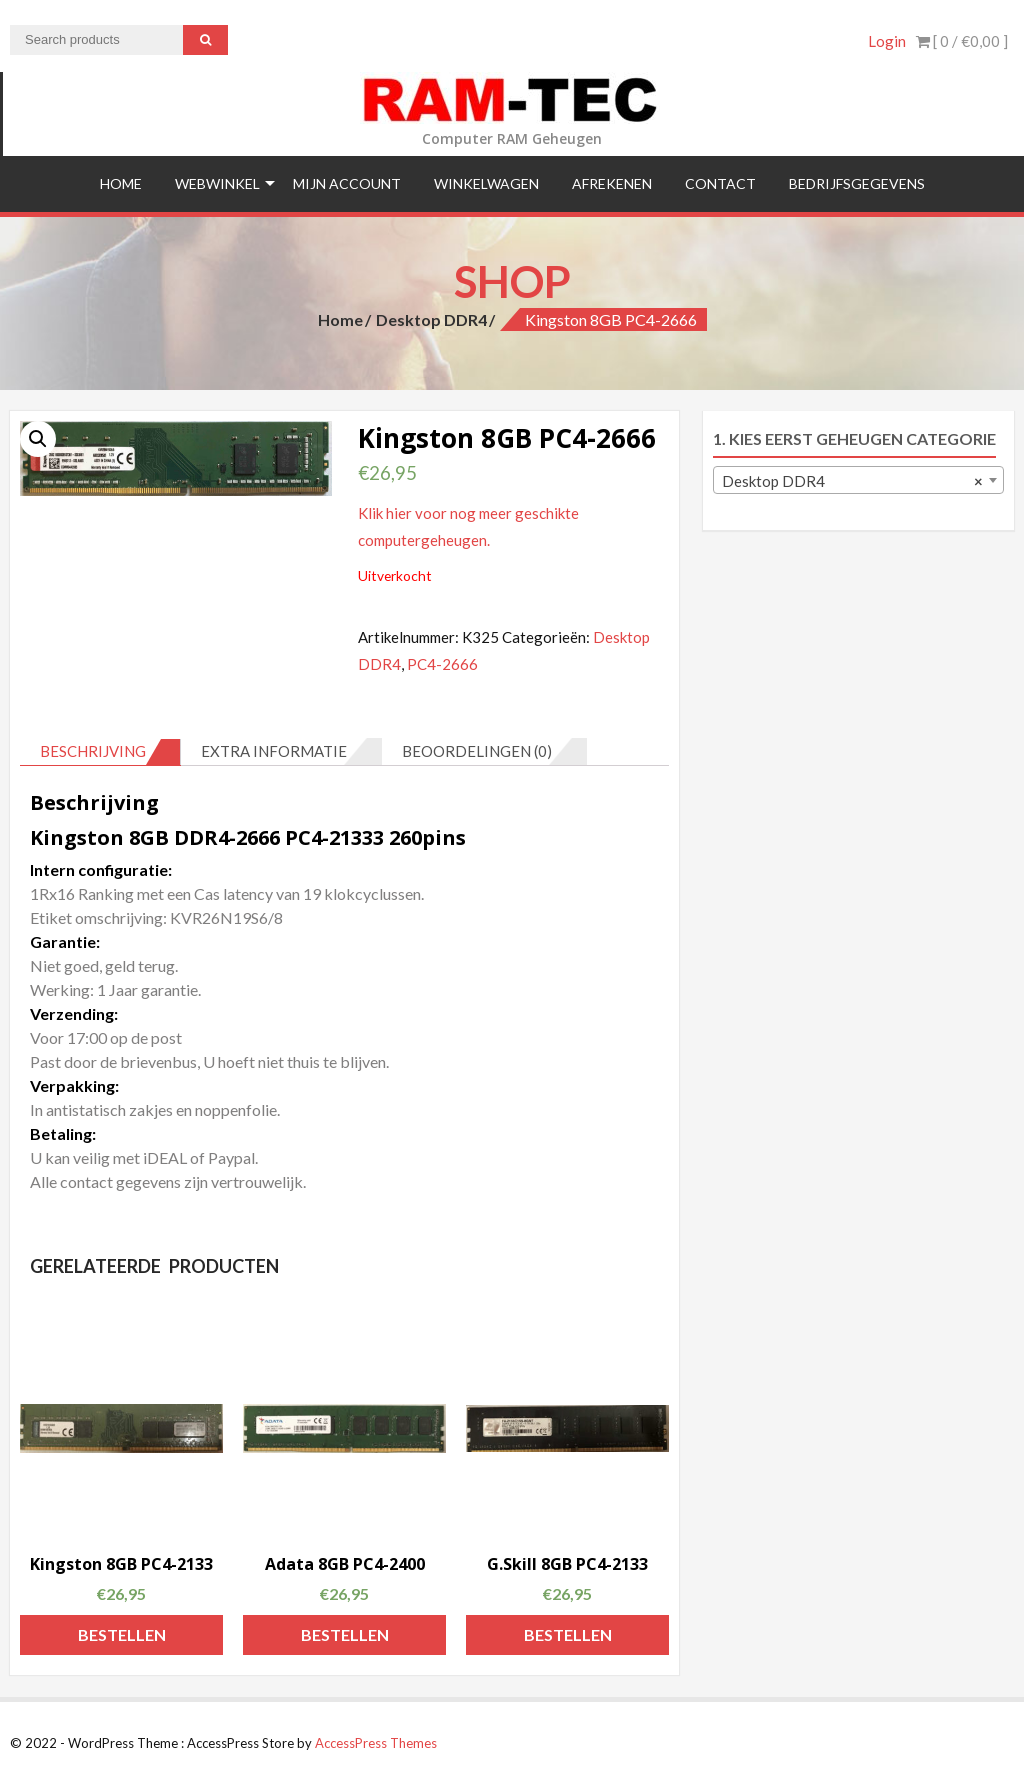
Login (887, 41)
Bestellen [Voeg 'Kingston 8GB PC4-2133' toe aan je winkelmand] (122, 1634)
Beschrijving (93, 751)
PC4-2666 (442, 664)
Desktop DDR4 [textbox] (852, 481)
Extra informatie (274, 751)
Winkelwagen (486, 183)
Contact (720, 183)
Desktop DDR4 (431, 319)
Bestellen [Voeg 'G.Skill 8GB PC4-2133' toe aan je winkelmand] (568, 1634)
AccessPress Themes (376, 1743)
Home (121, 183)
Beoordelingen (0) (477, 751)
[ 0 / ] (962, 41)
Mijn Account (347, 183)
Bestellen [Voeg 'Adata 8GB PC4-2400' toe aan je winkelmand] (345, 1634)
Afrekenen (612, 183)
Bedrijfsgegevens (857, 183)
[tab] (100, 752)
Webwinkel (217, 183)
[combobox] (858, 480)
